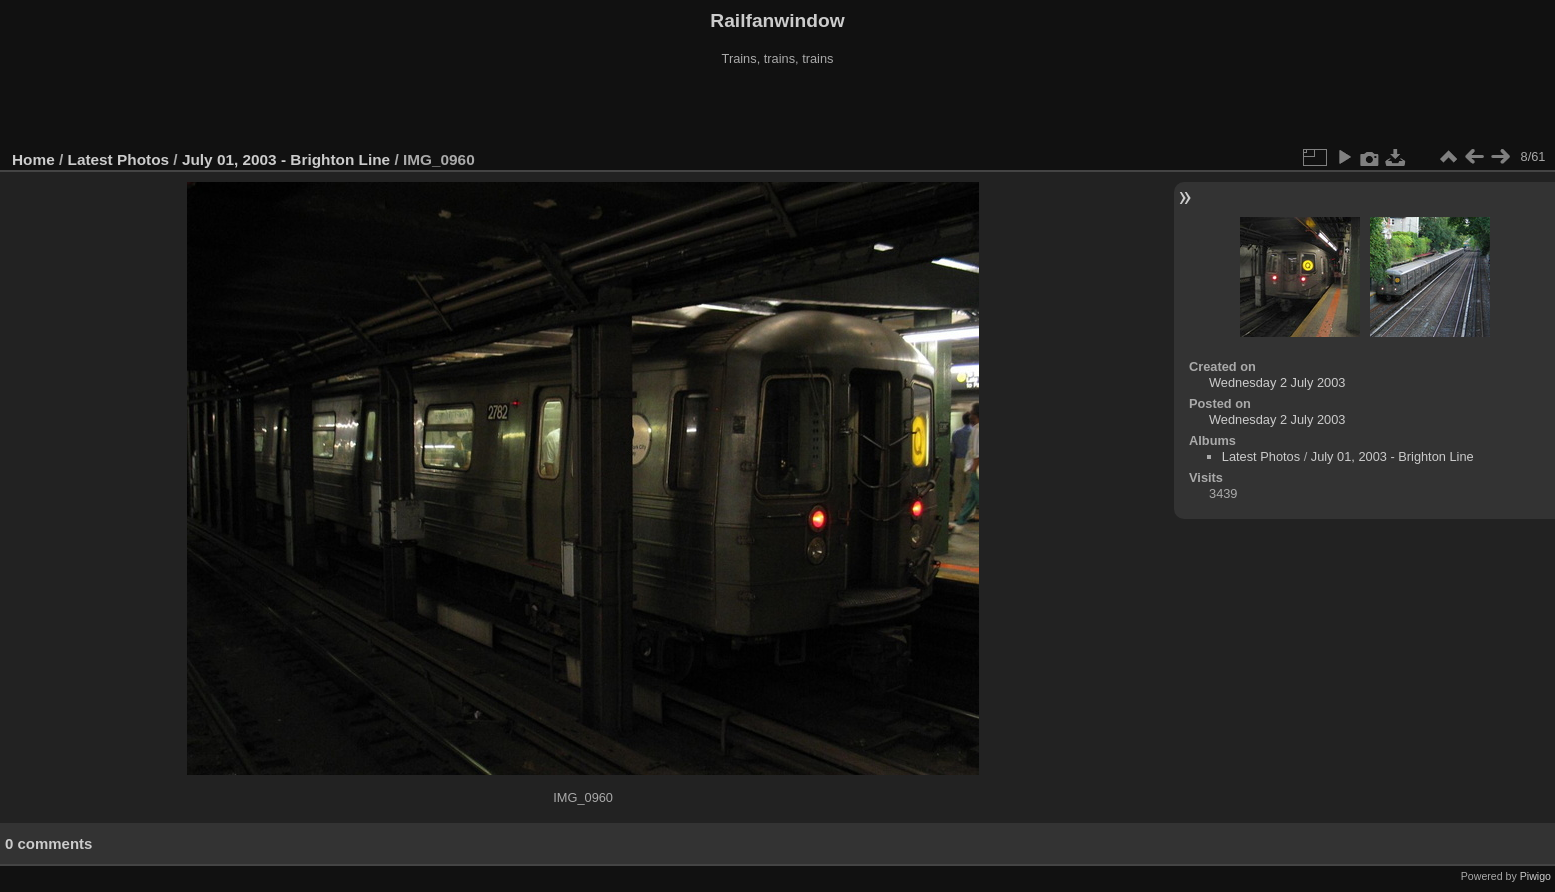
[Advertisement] (778, 109)
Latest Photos (119, 159)
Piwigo (1535, 876)
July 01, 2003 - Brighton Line (286, 159)
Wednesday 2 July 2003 (1277, 382)
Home (33, 159)
